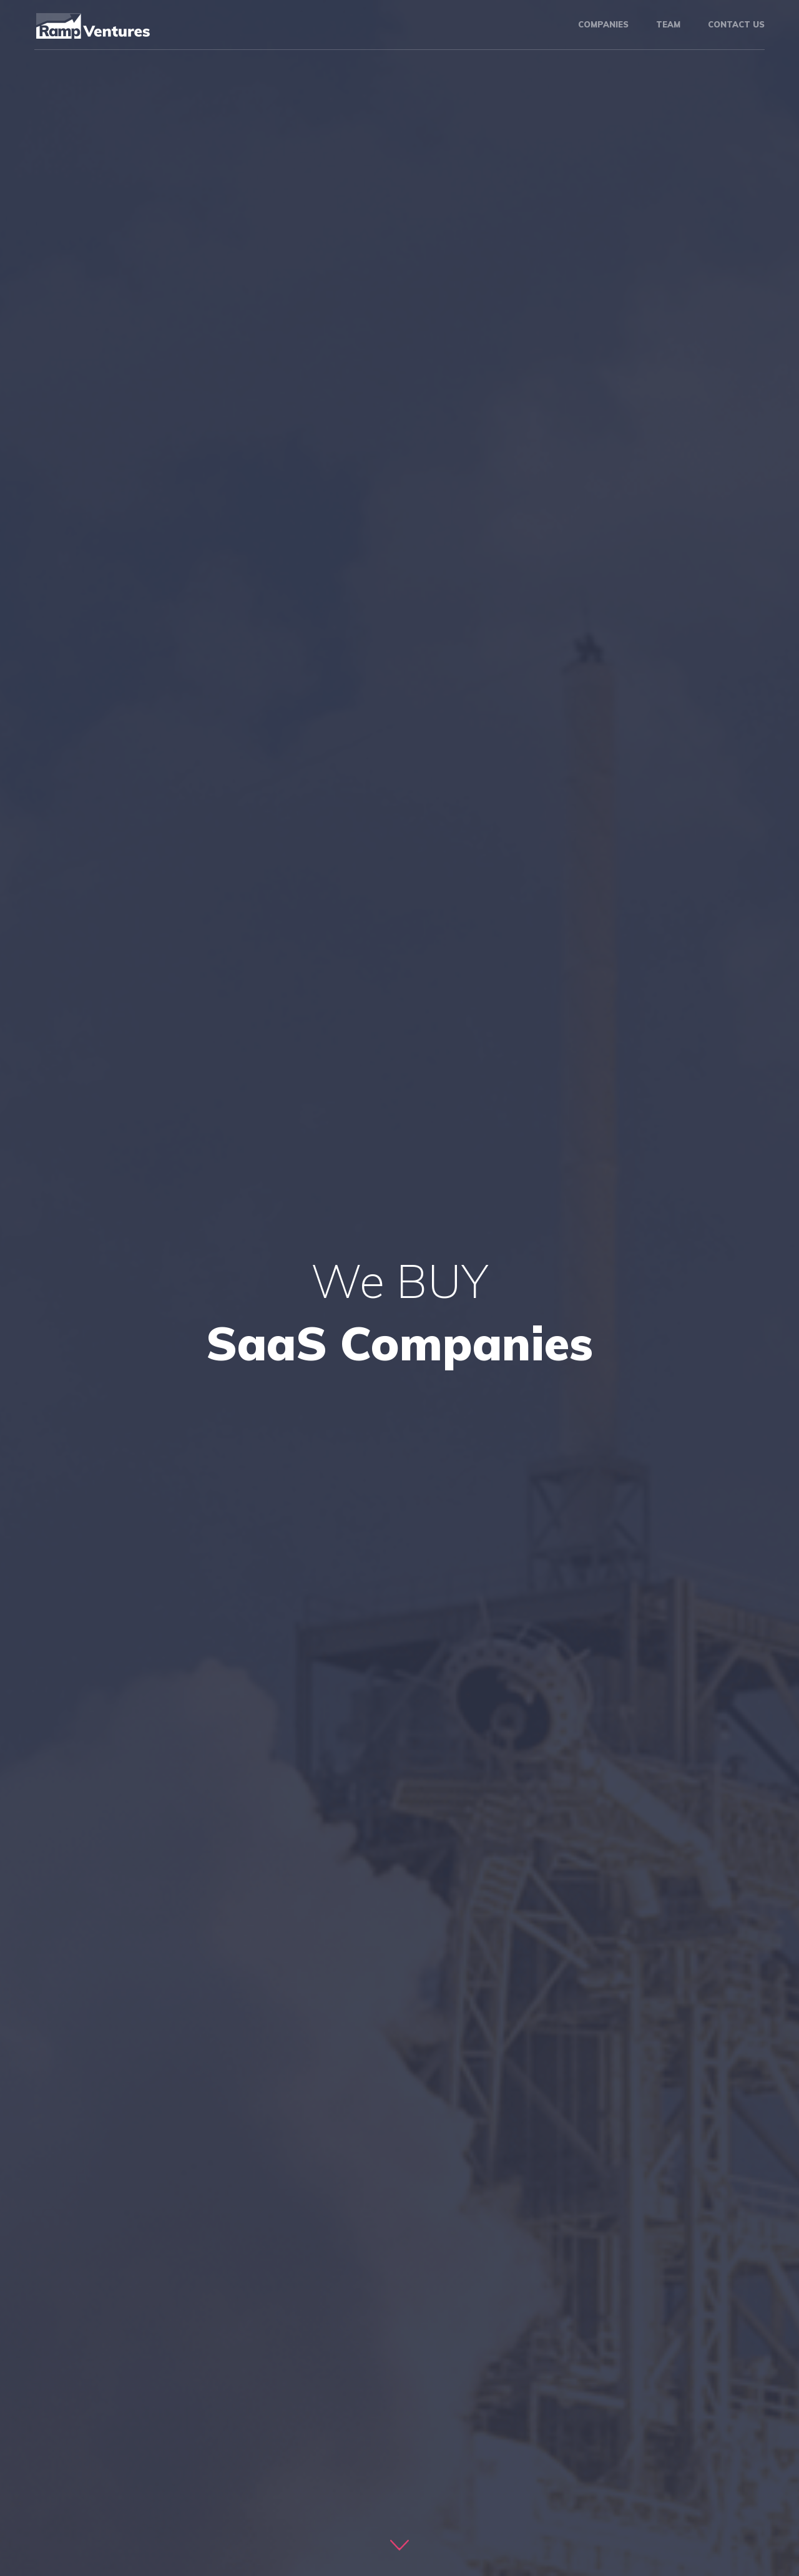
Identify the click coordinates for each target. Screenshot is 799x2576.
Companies (603, 24)
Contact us (736, 24)
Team (668, 24)
